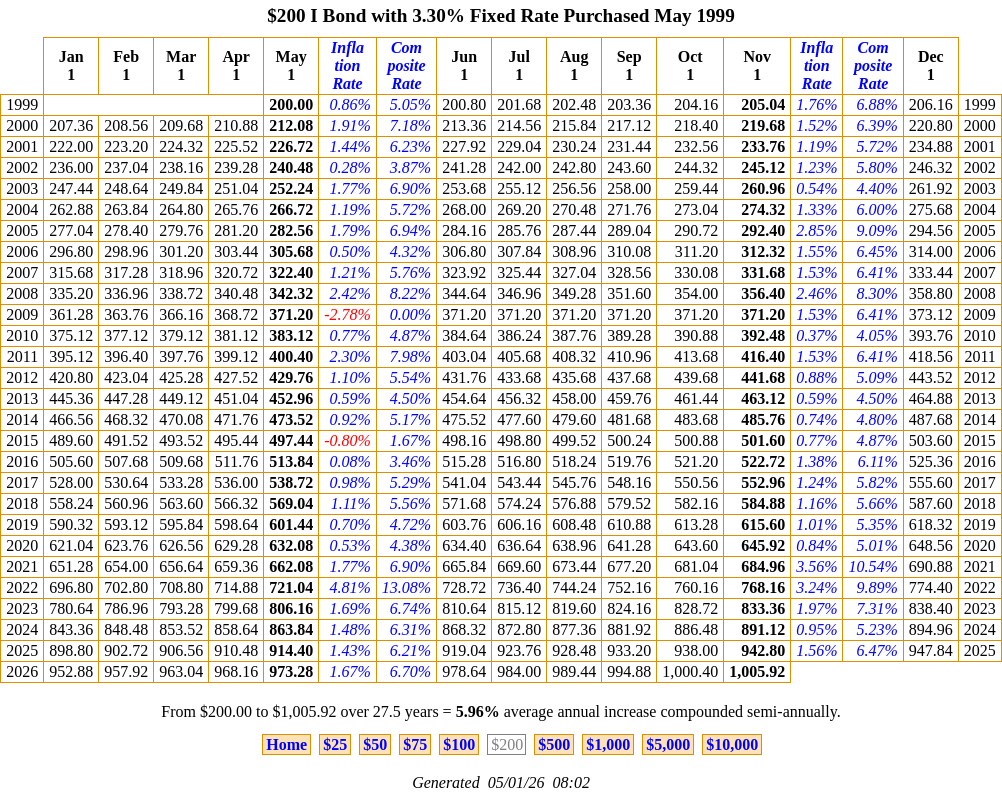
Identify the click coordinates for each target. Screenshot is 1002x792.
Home (286, 744)
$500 (554, 744)
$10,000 (732, 744)
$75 (415, 744)
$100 (459, 744)
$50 (375, 744)
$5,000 (668, 744)
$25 (335, 744)
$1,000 (608, 744)
